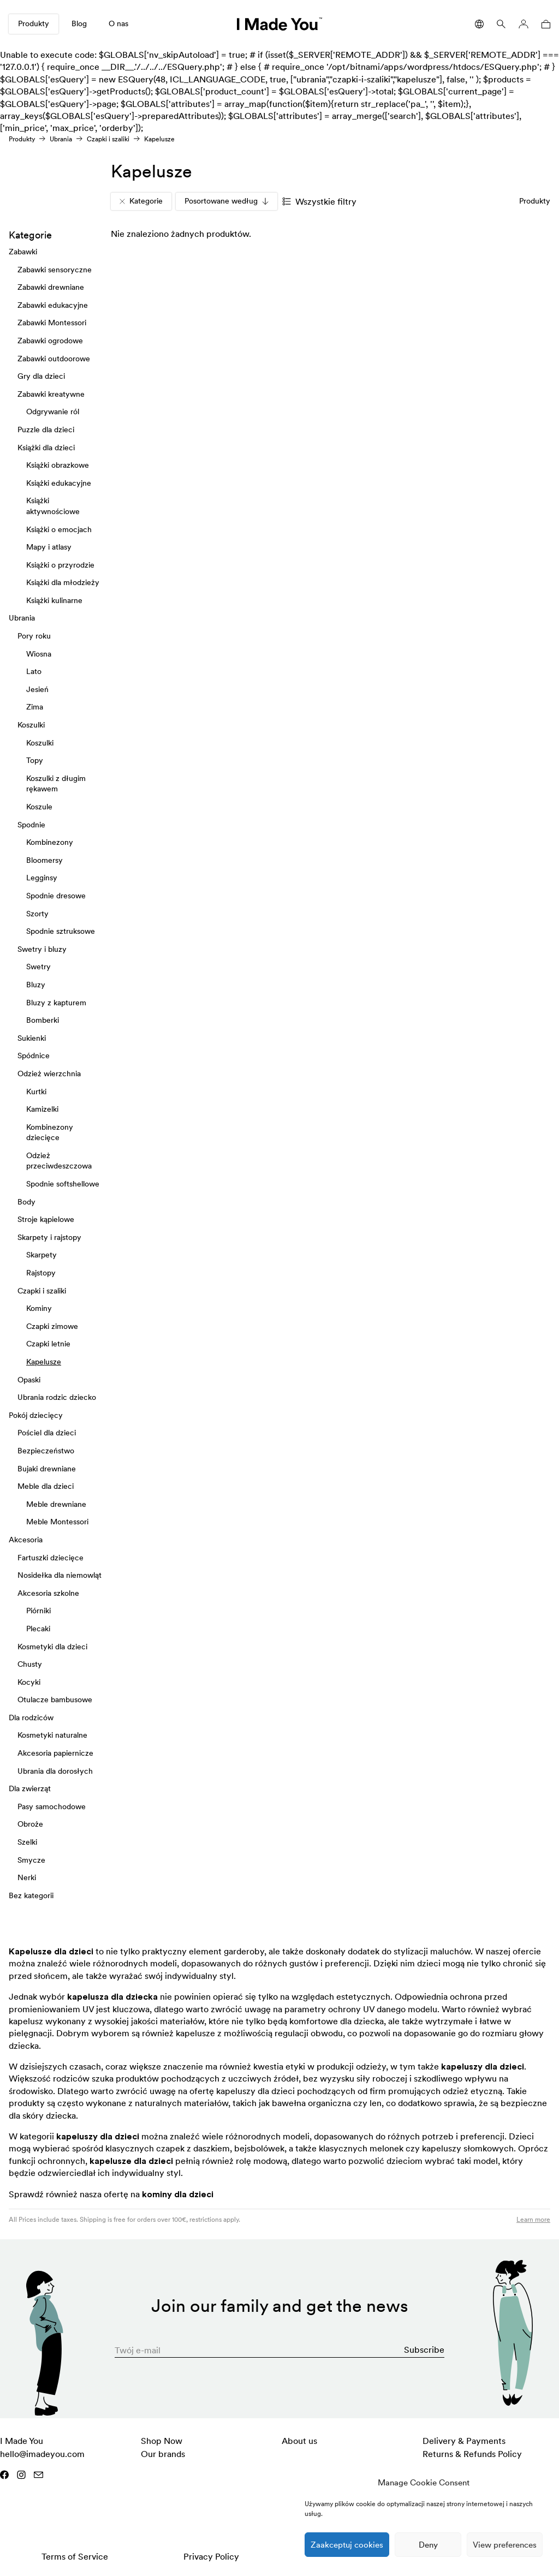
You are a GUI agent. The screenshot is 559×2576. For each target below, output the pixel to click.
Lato (33, 671)
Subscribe (424, 2349)
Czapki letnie (48, 1344)
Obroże (30, 1824)
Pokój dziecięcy (36, 1415)
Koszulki (31, 725)
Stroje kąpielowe (45, 1219)
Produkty (33, 23)
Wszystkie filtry (319, 201)
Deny (428, 2544)
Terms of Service (74, 2556)
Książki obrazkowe (57, 465)
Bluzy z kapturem (56, 1002)
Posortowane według (227, 201)
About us (299, 2440)
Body (26, 1201)
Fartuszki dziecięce (50, 1557)
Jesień (37, 689)
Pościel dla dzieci (46, 1433)
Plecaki (38, 1628)
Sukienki (31, 1037)
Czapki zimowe (52, 1326)
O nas (118, 23)
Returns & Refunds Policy (472, 2453)
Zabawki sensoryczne (54, 269)
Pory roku (34, 636)
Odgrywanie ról (52, 411)
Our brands (163, 2453)
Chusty (29, 1664)
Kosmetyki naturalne (52, 1735)
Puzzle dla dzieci (45, 429)
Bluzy (35, 984)
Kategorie (141, 201)
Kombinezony (49, 842)
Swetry (38, 966)
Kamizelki (42, 1109)
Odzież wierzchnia (49, 1073)
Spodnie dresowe (56, 896)
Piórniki (38, 1610)
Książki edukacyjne (58, 482)
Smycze (31, 1859)
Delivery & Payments (464, 2440)
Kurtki (36, 1091)
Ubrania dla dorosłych (55, 1770)
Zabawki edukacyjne (52, 304)
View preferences (505, 2544)
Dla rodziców (31, 1717)
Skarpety (41, 1255)
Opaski (28, 1379)
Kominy (39, 1308)
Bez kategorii (31, 1895)
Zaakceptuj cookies (347, 2544)
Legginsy (41, 877)
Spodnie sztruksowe (60, 931)
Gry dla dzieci (41, 376)
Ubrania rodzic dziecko (56, 1397)
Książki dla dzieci (46, 447)
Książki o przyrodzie (60, 564)
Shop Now (161, 2440)
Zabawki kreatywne (51, 393)
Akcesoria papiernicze (55, 1753)
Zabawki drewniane (50, 287)
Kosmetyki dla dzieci (52, 1646)
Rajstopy (41, 1273)
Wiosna (38, 653)
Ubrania (61, 139)
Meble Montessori (57, 1521)
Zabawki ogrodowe (50, 340)
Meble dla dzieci (45, 1486)
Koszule (39, 807)
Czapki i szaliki (108, 139)
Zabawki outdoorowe (53, 358)
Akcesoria (26, 1539)
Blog (79, 23)
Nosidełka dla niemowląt (59, 1575)
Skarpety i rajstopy (49, 1237)
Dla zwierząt (30, 1788)
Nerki (26, 1877)
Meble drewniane (56, 1503)
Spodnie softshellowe (62, 1184)
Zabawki (23, 252)
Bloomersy (44, 859)
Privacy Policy (211, 2556)
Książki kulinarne (54, 600)
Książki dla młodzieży (62, 582)
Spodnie (31, 824)
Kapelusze (43, 1362)
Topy (34, 760)
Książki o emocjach (59, 529)
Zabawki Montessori (51, 322)
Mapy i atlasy (49, 547)
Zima (34, 707)
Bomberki (42, 1020)
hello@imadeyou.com (42, 2453)
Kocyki (28, 1681)
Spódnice (33, 1055)
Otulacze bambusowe (54, 1699)
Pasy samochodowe (51, 1806)
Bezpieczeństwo (45, 1451)
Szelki (27, 1842)
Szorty (37, 913)
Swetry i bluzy (42, 948)
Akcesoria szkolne (48, 1592)
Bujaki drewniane (46, 1468)
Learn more (533, 2219)
